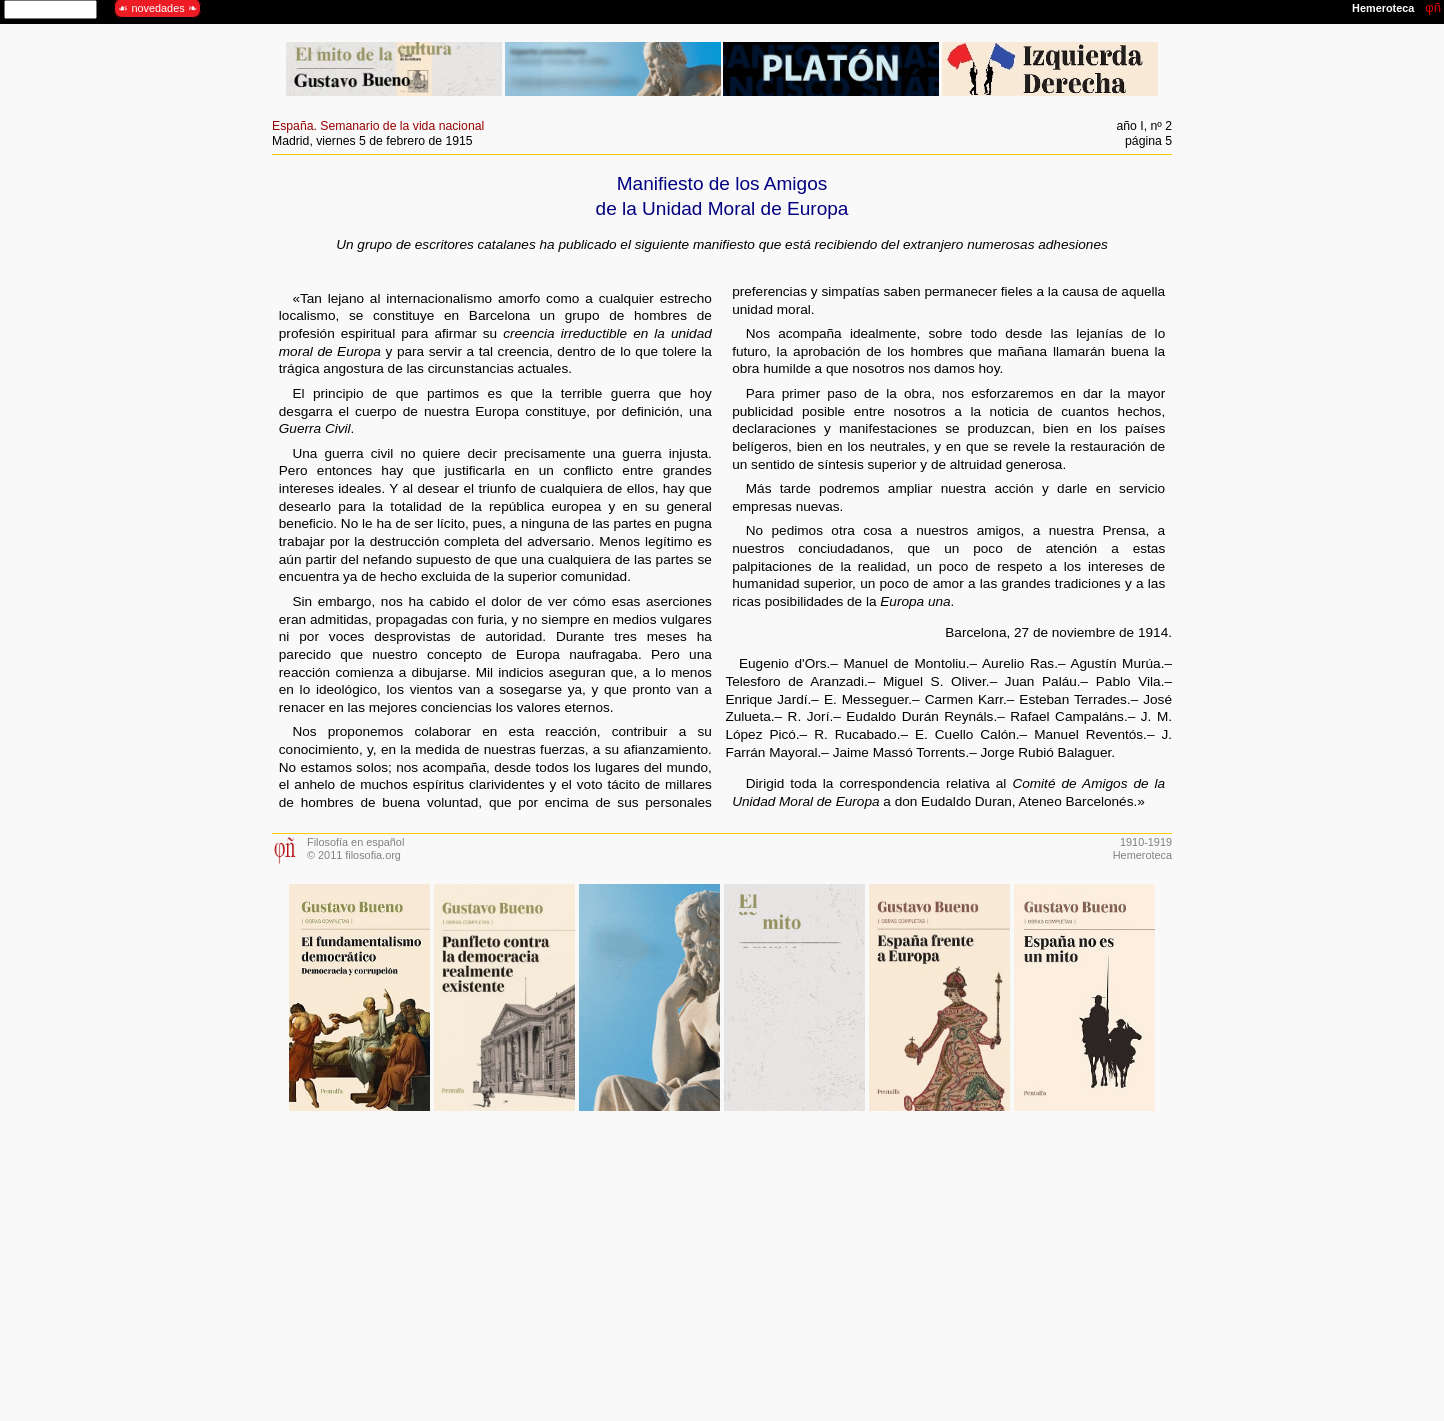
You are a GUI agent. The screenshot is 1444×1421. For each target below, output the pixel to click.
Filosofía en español (355, 842)
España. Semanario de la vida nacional (378, 126)
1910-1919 (1146, 842)
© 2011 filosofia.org (354, 855)
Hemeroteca (1142, 855)
